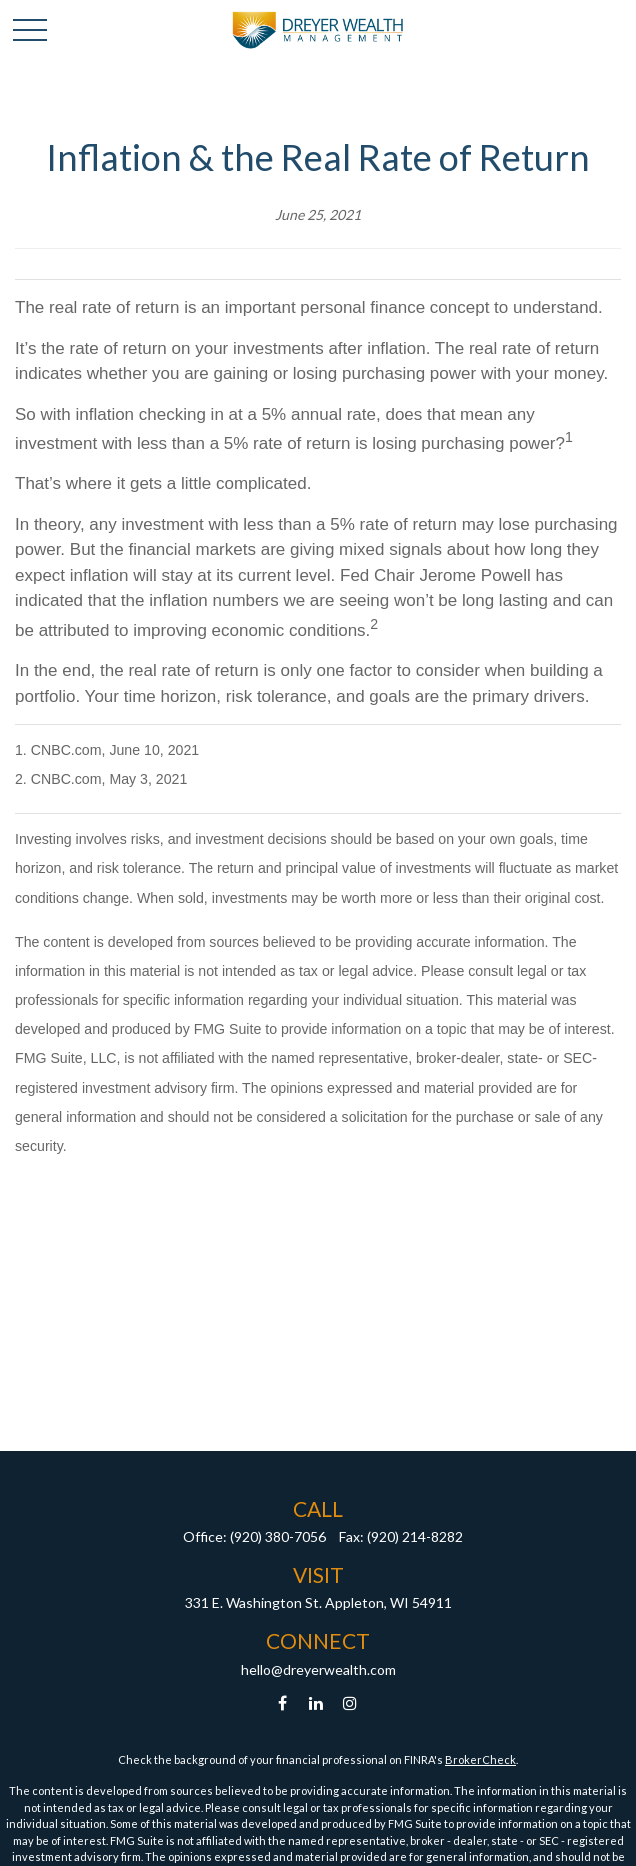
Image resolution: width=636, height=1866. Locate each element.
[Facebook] (282, 1703)
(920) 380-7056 (278, 1536)
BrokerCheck (480, 1759)
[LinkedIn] (316, 1703)
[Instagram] (350, 1703)
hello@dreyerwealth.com (318, 1669)
